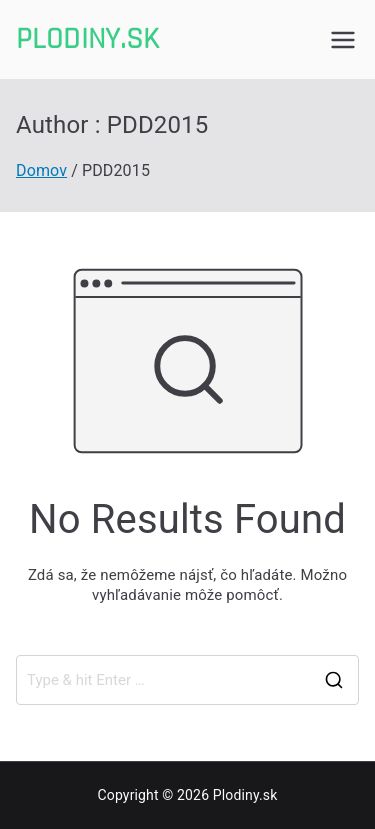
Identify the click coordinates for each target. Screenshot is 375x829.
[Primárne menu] (343, 40)
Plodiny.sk (88, 39)
